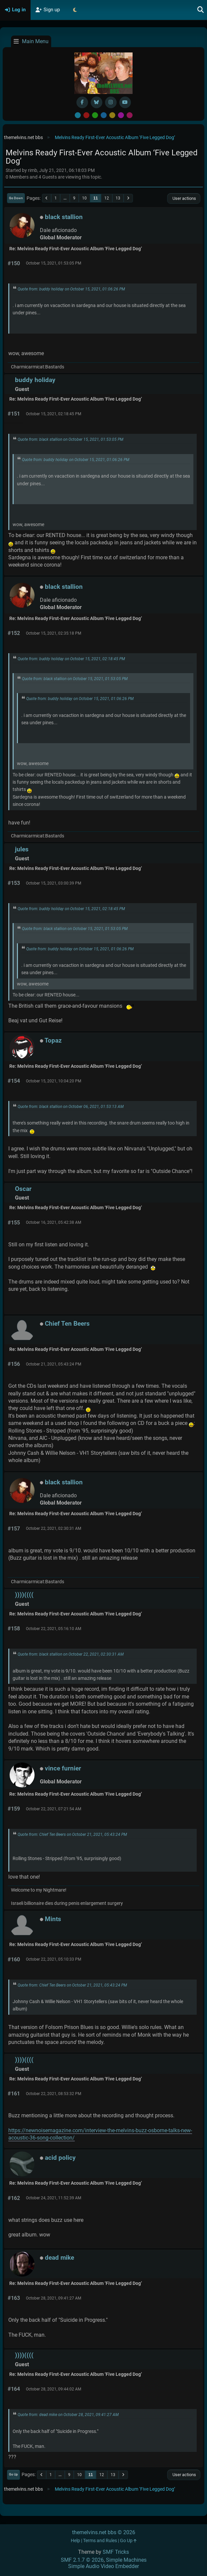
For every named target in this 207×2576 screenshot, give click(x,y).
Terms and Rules (100, 2540)
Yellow (112, 115)
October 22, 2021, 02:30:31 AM (53, 1528)
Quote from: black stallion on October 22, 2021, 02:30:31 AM (71, 1654)
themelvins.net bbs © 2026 (103, 2532)
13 (118, 198)
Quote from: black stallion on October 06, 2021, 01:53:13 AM (71, 1106)
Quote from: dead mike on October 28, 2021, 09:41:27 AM (68, 2414)
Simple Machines (126, 2560)
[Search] (200, 10)
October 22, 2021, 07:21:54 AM (53, 1809)
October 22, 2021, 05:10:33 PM (53, 1959)
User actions (183, 198)
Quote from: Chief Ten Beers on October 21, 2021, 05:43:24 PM (72, 1834)
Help (75, 2540)
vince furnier (63, 1768)
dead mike (59, 2257)
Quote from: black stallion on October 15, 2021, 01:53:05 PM (70, 439)
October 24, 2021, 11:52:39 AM (53, 2198)
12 (106, 198)
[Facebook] (82, 102)
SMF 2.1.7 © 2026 (82, 2560)
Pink (130, 115)
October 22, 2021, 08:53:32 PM (53, 2093)
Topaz (53, 1040)
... (64, 198)
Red (86, 115)
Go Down (16, 198)
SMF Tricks (116, 2552)
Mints (53, 1919)
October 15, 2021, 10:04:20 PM (53, 1081)
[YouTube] (125, 102)
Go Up (13, 2474)
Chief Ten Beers (67, 1323)
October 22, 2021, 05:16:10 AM (53, 1628)
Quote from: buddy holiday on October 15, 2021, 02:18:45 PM (71, 659)
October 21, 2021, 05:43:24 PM (53, 1364)
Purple (121, 115)
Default (78, 115)
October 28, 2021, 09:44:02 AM (53, 2389)
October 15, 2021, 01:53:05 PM (53, 263)
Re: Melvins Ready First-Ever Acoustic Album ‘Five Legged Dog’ (75, 249)
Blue (104, 115)
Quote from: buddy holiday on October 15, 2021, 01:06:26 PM (71, 289)
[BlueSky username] (96, 102)
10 (84, 198)
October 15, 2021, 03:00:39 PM (53, 883)
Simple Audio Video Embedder (103, 2566)
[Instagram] (111, 102)
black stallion (64, 217)
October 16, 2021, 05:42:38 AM (53, 1222)
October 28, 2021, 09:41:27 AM (53, 2298)
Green (95, 115)
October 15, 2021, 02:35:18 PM (53, 633)
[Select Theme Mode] (75, 10)
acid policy (60, 2157)
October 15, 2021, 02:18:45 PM (53, 414)
